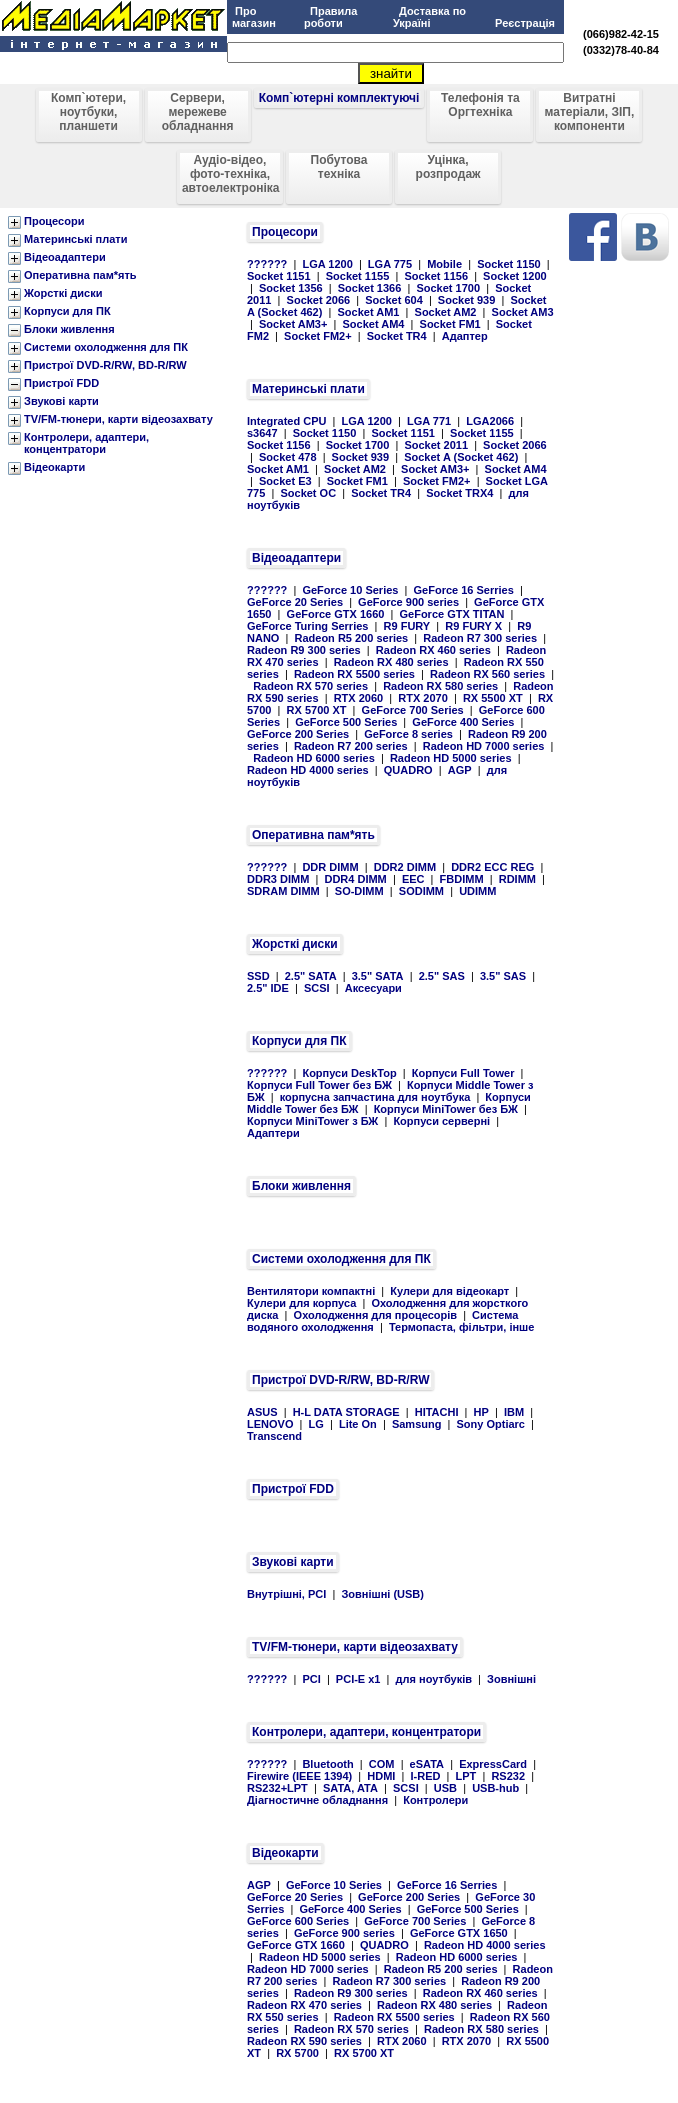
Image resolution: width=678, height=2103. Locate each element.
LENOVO (270, 1424)
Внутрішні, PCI (286, 1594)
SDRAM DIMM (283, 891)
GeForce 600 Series (298, 1921)
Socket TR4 (397, 336)
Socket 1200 (515, 276)
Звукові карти (61, 401)
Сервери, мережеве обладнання (198, 112)
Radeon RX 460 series (433, 650)
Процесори (54, 221)
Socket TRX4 (459, 493)
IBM (514, 1412)
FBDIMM (462, 879)
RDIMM (517, 879)
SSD (258, 976)
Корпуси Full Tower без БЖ (319, 1085)
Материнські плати (75, 239)
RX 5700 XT (317, 710)
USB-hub (495, 1788)
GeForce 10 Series (350, 590)
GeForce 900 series (408, 602)
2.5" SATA (311, 976)
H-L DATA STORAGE (346, 1412)
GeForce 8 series (408, 734)
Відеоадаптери (65, 257)
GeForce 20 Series (295, 602)
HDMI (381, 1776)
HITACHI (437, 1412)
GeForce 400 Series (463, 722)
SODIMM (421, 891)
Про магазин (254, 17)
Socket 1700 (448, 288)
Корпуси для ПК (67, 311)
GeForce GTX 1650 (459, 1933)
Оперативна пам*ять (80, 275)
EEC (413, 879)
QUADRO (408, 770)
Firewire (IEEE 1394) (299, 1776)
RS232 (508, 1776)
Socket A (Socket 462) (461, 457)
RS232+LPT (277, 1788)
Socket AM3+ (293, 324)
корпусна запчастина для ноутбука (375, 1097)
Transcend (274, 1436)
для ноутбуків (434, 1679)
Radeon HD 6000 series (314, 758)
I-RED (425, 1776)
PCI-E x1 (358, 1679)
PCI (311, 1679)
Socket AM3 (523, 312)
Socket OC (308, 493)
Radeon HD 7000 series (484, 746)
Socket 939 (466, 300)
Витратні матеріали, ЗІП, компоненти (590, 112)
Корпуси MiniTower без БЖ (446, 1109)
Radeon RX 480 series (391, 662)
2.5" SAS (442, 976)
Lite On (358, 1424)
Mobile (444, 264)
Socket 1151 (279, 276)
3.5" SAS (503, 976)
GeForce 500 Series (346, 722)
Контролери (435, 1800)
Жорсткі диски (63, 293)
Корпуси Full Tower (463, 1073)
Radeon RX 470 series (304, 2005)
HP (481, 1412)
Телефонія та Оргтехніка (480, 105)
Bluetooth (327, 1764)
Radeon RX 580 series (440, 686)
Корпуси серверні (441, 1121)
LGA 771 (429, 421)
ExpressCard (493, 1764)
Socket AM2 (446, 312)
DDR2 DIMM (405, 867)
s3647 (262, 433)
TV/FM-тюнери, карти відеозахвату (118, 419)
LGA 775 (390, 264)
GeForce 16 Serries (464, 590)
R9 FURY (407, 626)
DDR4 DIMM (355, 879)
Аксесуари (373, 988)
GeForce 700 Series (413, 710)
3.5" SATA (378, 976)
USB (445, 1788)
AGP (460, 770)
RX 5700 (297, 2053)
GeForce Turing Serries (307, 626)
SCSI (317, 988)
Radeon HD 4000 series (308, 770)
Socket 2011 (436, 445)
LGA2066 (490, 421)
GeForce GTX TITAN (452, 614)
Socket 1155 (358, 276)
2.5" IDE (268, 988)
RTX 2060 (359, 698)
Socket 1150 (509, 264)
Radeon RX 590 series (304, 2041)
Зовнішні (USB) (382, 1594)
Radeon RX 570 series (310, 686)
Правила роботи (331, 17)
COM (382, 1764)
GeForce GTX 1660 (336, 614)
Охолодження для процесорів (375, 1315)
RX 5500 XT (493, 698)
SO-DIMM (359, 891)
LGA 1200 (327, 264)
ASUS (262, 1412)
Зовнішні (511, 1679)
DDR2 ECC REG (492, 867)
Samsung (417, 1424)
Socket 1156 (436, 276)
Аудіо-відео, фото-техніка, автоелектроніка (231, 174)
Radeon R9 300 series (304, 650)
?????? (267, 264)
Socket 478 (287, 457)
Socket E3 (285, 481)
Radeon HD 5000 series (451, 758)
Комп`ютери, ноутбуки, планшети (88, 112)
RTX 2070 (423, 698)
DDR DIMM (330, 867)
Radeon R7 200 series (351, 746)
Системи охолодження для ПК (106, 347)
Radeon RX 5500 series (354, 674)
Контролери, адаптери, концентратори (86, 443)
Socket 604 (393, 300)
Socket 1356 (291, 288)
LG (316, 1424)
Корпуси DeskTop (349, 1073)
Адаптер (465, 336)
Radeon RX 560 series (487, 674)
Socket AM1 (369, 312)
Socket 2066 (319, 300)
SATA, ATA (350, 1788)
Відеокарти (54, 467)
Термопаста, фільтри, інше (462, 1327)
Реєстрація (525, 23)
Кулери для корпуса (301, 1303)
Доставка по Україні (429, 17)
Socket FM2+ (318, 336)
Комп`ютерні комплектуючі (339, 98)
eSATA (427, 1764)
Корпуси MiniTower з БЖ (312, 1121)
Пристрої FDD (61, 383)
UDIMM (477, 891)
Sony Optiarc (491, 1424)
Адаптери (273, 1133)
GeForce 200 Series (298, 734)
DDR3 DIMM (278, 879)
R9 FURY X (473, 626)
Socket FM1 (450, 324)
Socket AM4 (374, 324)
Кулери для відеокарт (449, 1291)
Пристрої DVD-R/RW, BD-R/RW (105, 365)
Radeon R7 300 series (480, 638)
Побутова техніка (339, 167)
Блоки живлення (69, 329)
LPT (466, 1776)
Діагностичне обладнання (317, 1800)
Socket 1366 (370, 288)
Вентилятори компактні (311, 1291)
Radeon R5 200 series (351, 638)
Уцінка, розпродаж (448, 167)
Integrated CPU (286, 421)
